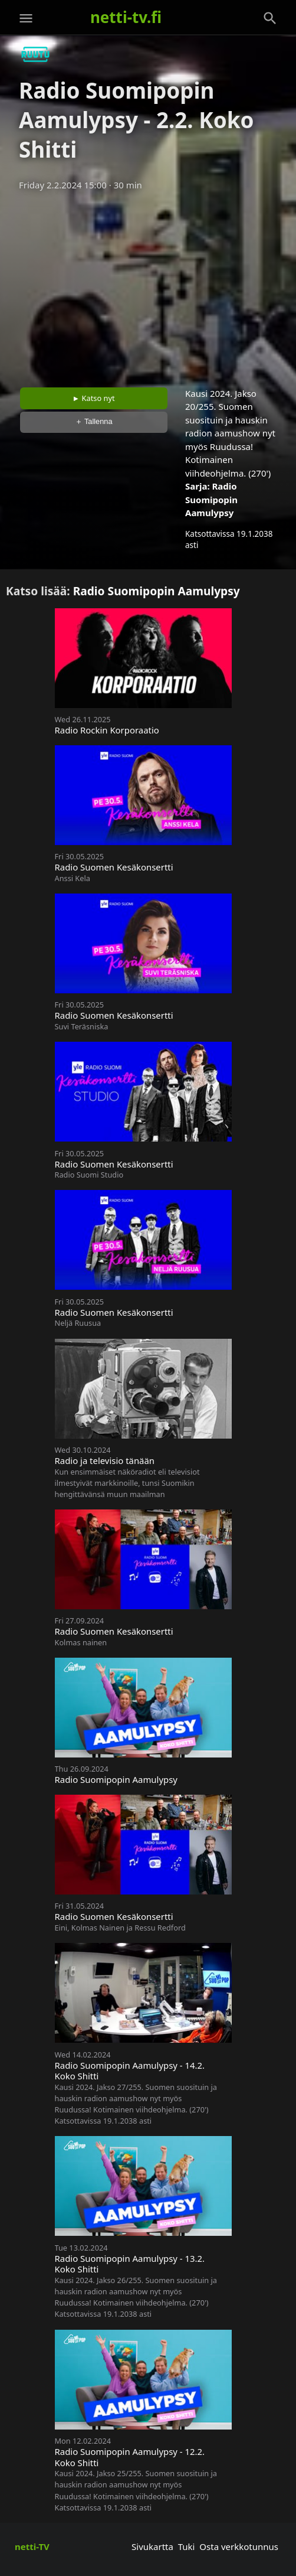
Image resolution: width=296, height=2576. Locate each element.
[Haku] (270, 18)
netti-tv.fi (126, 17)
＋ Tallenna (94, 421)
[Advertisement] (148, 285)
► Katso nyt (94, 398)
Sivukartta (152, 2546)
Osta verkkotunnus (238, 2546)
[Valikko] (26, 18)
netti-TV (32, 2546)
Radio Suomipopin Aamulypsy (211, 499)
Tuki (186, 2546)
